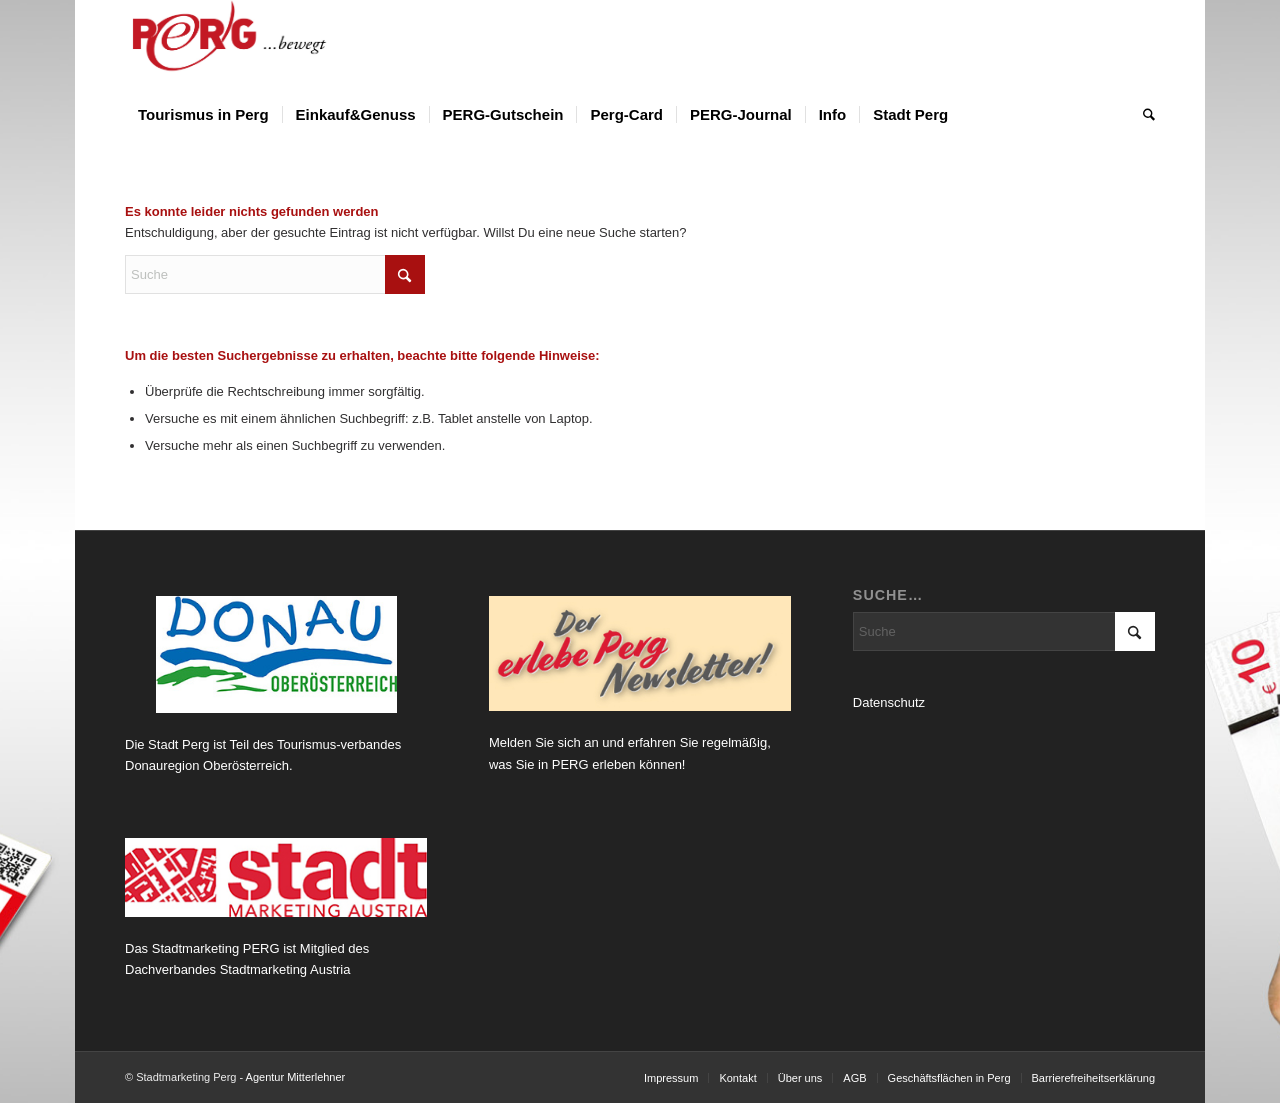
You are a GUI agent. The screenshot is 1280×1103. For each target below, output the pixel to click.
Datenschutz (889, 702)
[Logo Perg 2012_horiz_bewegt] (261, 45)
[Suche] (1142, 115)
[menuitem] (203, 115)
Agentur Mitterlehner (296, 1077)
